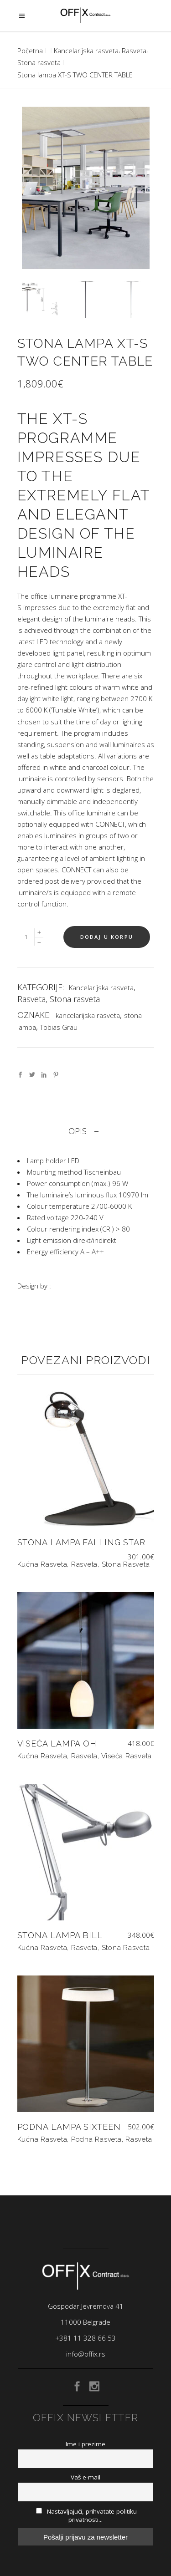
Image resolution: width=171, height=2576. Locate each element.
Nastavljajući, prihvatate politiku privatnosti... (86, 2515)
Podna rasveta (96, 2139)
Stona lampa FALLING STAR (81, 1542)
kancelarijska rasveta (88, 1015)
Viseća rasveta (126, 1756)
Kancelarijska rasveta (86, 50)
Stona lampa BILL (60, 1935)
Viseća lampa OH (57, 1743)
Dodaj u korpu (107, 936)
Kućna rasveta (42, 1564)
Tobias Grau (59, 1027)
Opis (77, 1130)
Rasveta (134, 50)
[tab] (86, 1131)
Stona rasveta (39, 62)
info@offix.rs (85, 2353)
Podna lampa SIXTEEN (69, 2127)
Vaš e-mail (85, 2477)
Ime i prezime (85, 2444)
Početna (30, 50)
